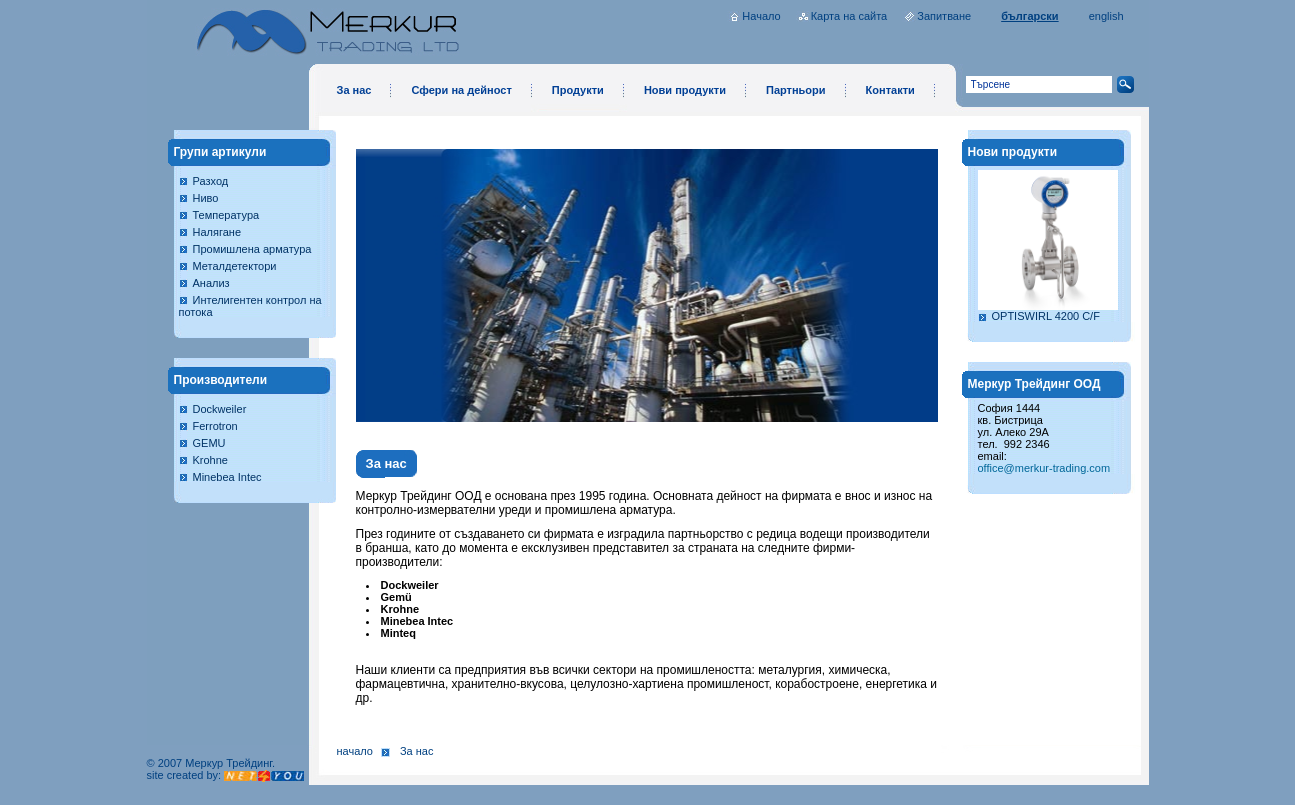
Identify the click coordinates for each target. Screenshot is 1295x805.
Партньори (796, 90)
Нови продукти (685, 90)
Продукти (578, 90)
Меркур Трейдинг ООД (1034, 384)
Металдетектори (235, 266)
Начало (761, 16)
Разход (211, 181)
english (1106, 16)
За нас (354, 90)
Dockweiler (220, 409)
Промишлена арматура (252, 249)
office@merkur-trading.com (1044, 468)
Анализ (211, 283)
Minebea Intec (227, 477)
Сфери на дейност (461, 90)
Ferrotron (215, 426)
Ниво (206, 198)
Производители (221, 380)
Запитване (944, 16)
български (1029, 16)
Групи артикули (220, 152)
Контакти (890, 90)
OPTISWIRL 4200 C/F (1046, 316)
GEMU (209, 443)
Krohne (210, 460)
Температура (226, 215)
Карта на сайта (849, 16)
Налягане (217, 232)
